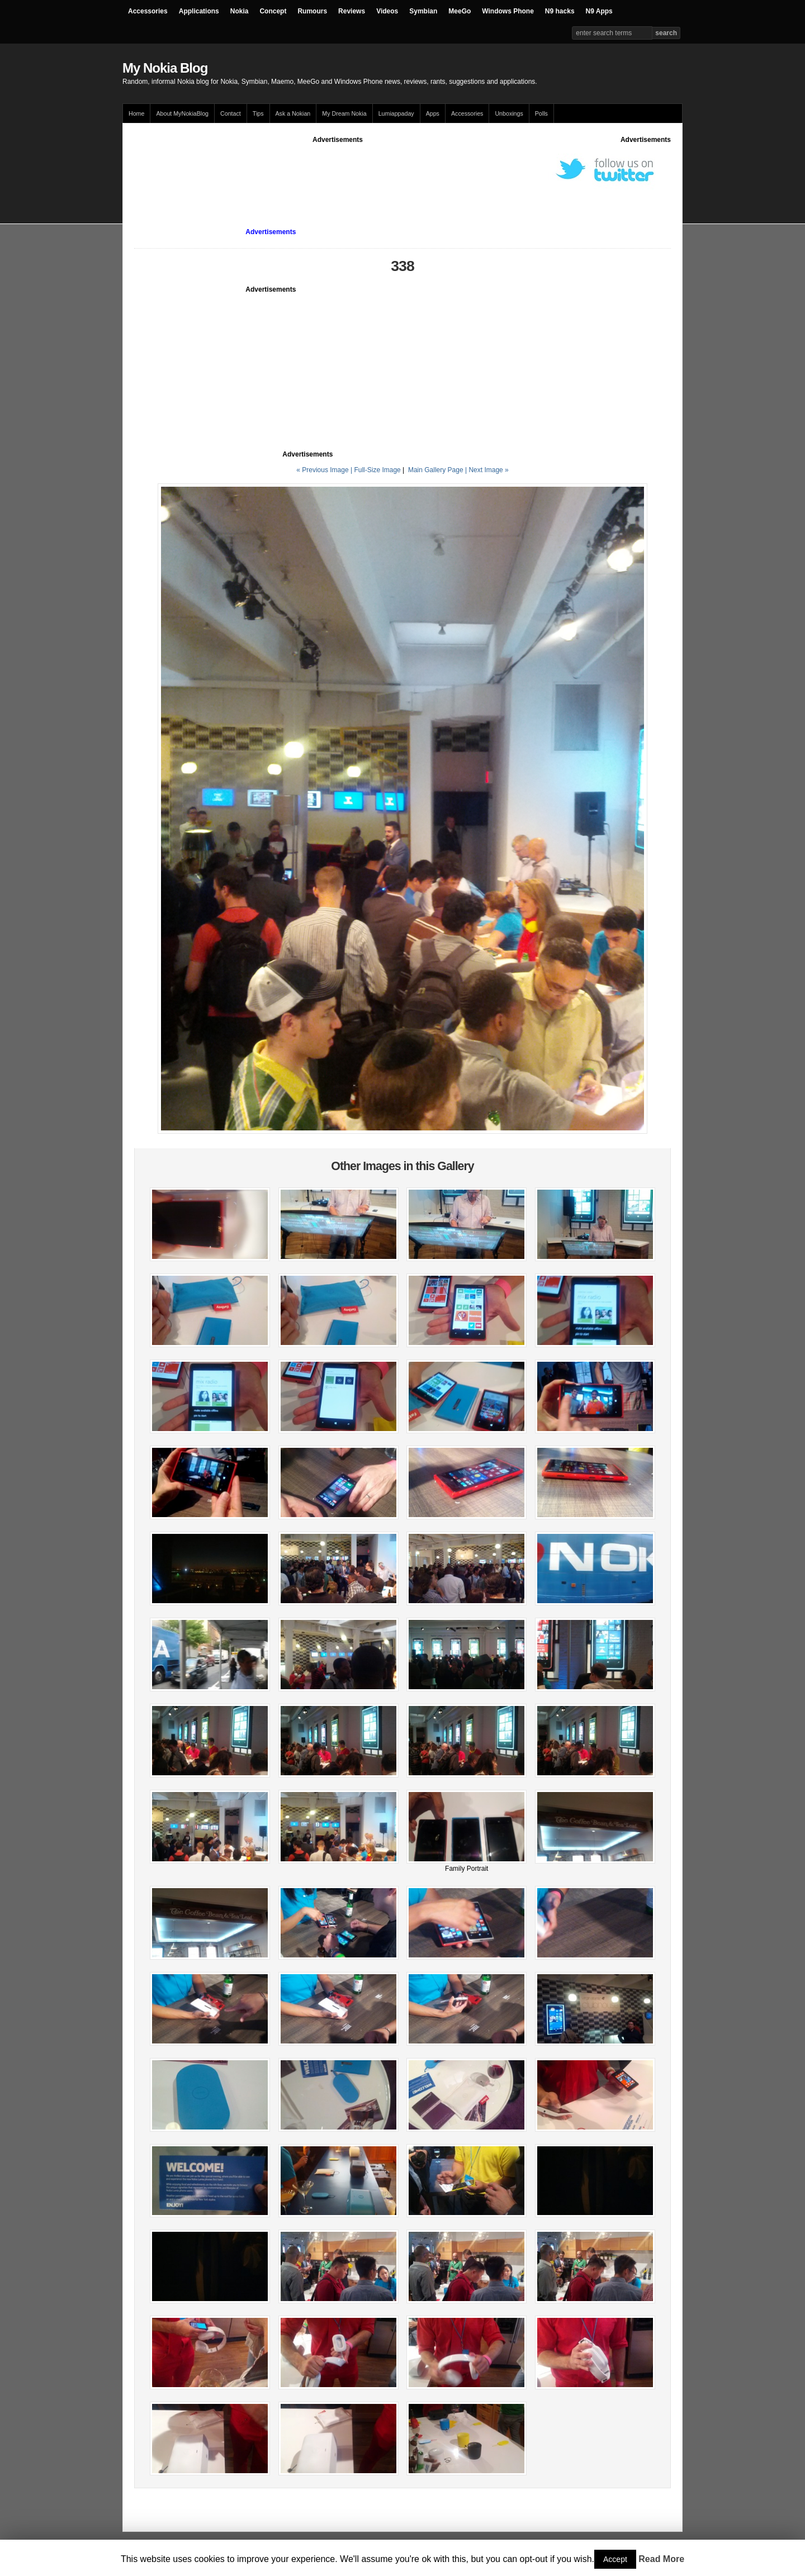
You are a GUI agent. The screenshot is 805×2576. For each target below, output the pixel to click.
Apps (432, 113)
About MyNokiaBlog (182, 113)
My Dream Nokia (344, 113)
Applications (199, 11)
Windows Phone (508, 11)
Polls (541, 113)
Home (136, 113)
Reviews (351, 11)
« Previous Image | (325, 470)
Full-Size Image (377, 470)
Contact (230, 113)
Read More (661, 2559)
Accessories (148, 11)
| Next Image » (487, 470)
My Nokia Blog (164, 67)
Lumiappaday (396, 113)
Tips (258, 113)
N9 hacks (560, 11)
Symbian (423, 11)
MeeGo (459, 11)
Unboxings (509, 113)
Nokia (239, 11)
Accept (615, 2559)
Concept (272, 11)
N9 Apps (599, 11)
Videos (387, 11)
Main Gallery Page (435, 470)
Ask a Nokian (293, 113)
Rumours (312, 11)
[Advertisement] (337, 170)
